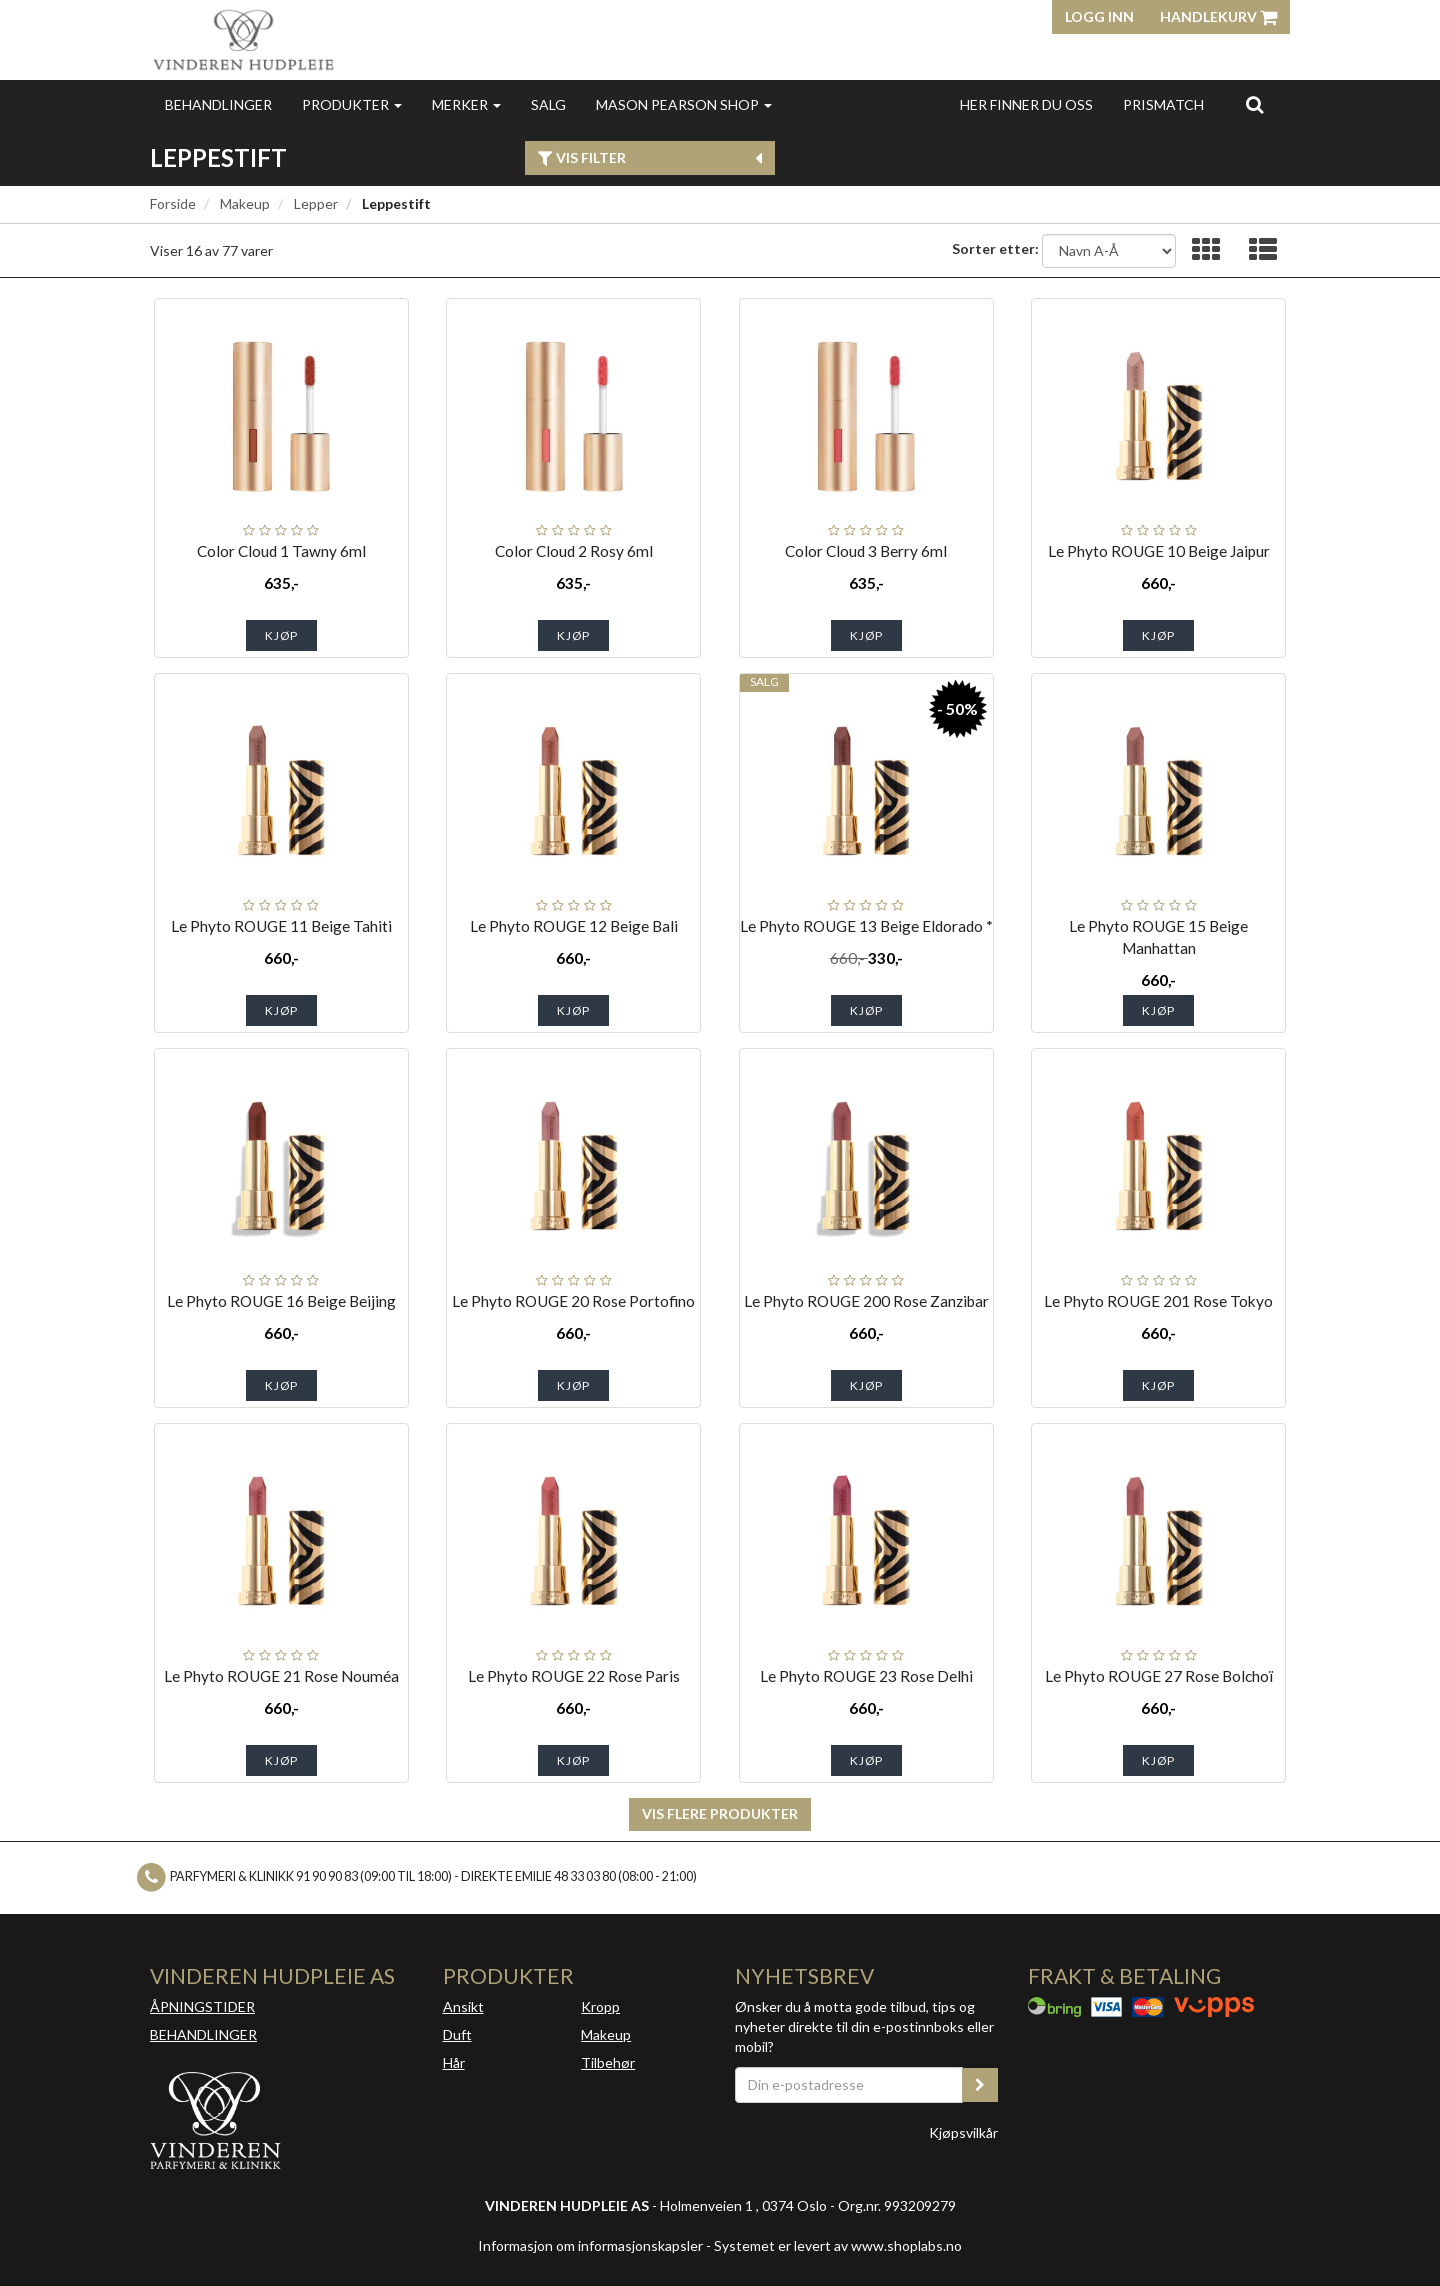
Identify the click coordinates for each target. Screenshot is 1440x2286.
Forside (173, 203)
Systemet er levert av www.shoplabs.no (838, 2245)
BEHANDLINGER (203, 2034)
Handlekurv (1218, 16)
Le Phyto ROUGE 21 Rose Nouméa (281, 1676)
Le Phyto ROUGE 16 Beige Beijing (281, 1301)
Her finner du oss (1026, 104)
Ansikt (463, 2006)
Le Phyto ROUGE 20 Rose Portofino (573, 1301)
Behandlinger (218, 104)
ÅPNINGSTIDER (202, 2006)
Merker (466, 104)
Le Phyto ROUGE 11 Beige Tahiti (281, 926)
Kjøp (281, 635)
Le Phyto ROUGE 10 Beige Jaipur (1159, 551)
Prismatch (1163, 104)
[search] (1254, 104)
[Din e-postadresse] (849, 2085)
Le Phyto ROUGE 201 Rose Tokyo (1158, 1301)
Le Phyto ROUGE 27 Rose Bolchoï (1159, 1676)
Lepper (316, 203)
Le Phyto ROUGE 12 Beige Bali (574, 926)
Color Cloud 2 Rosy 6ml (574, 551)
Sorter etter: (995, 248)
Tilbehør (608, 2062)
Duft (457, 2034)
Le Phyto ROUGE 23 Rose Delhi (866, 1676)
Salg (548, 104)
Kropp (600, 2006)
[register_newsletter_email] (980, 2085)
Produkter (352, 104)
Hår (454, 2062)
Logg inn (1099, 16)
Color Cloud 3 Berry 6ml (866, 551)
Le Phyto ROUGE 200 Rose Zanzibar (866, 1301)
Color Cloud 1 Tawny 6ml (281, 551)
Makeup (245, 203)
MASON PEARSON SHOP (684, 104)
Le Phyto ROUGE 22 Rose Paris (574, 1676)
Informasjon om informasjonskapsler (590, 2245)
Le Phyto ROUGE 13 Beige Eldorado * (866, 926)
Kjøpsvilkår (963, 2132)
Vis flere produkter (720, 1813)
